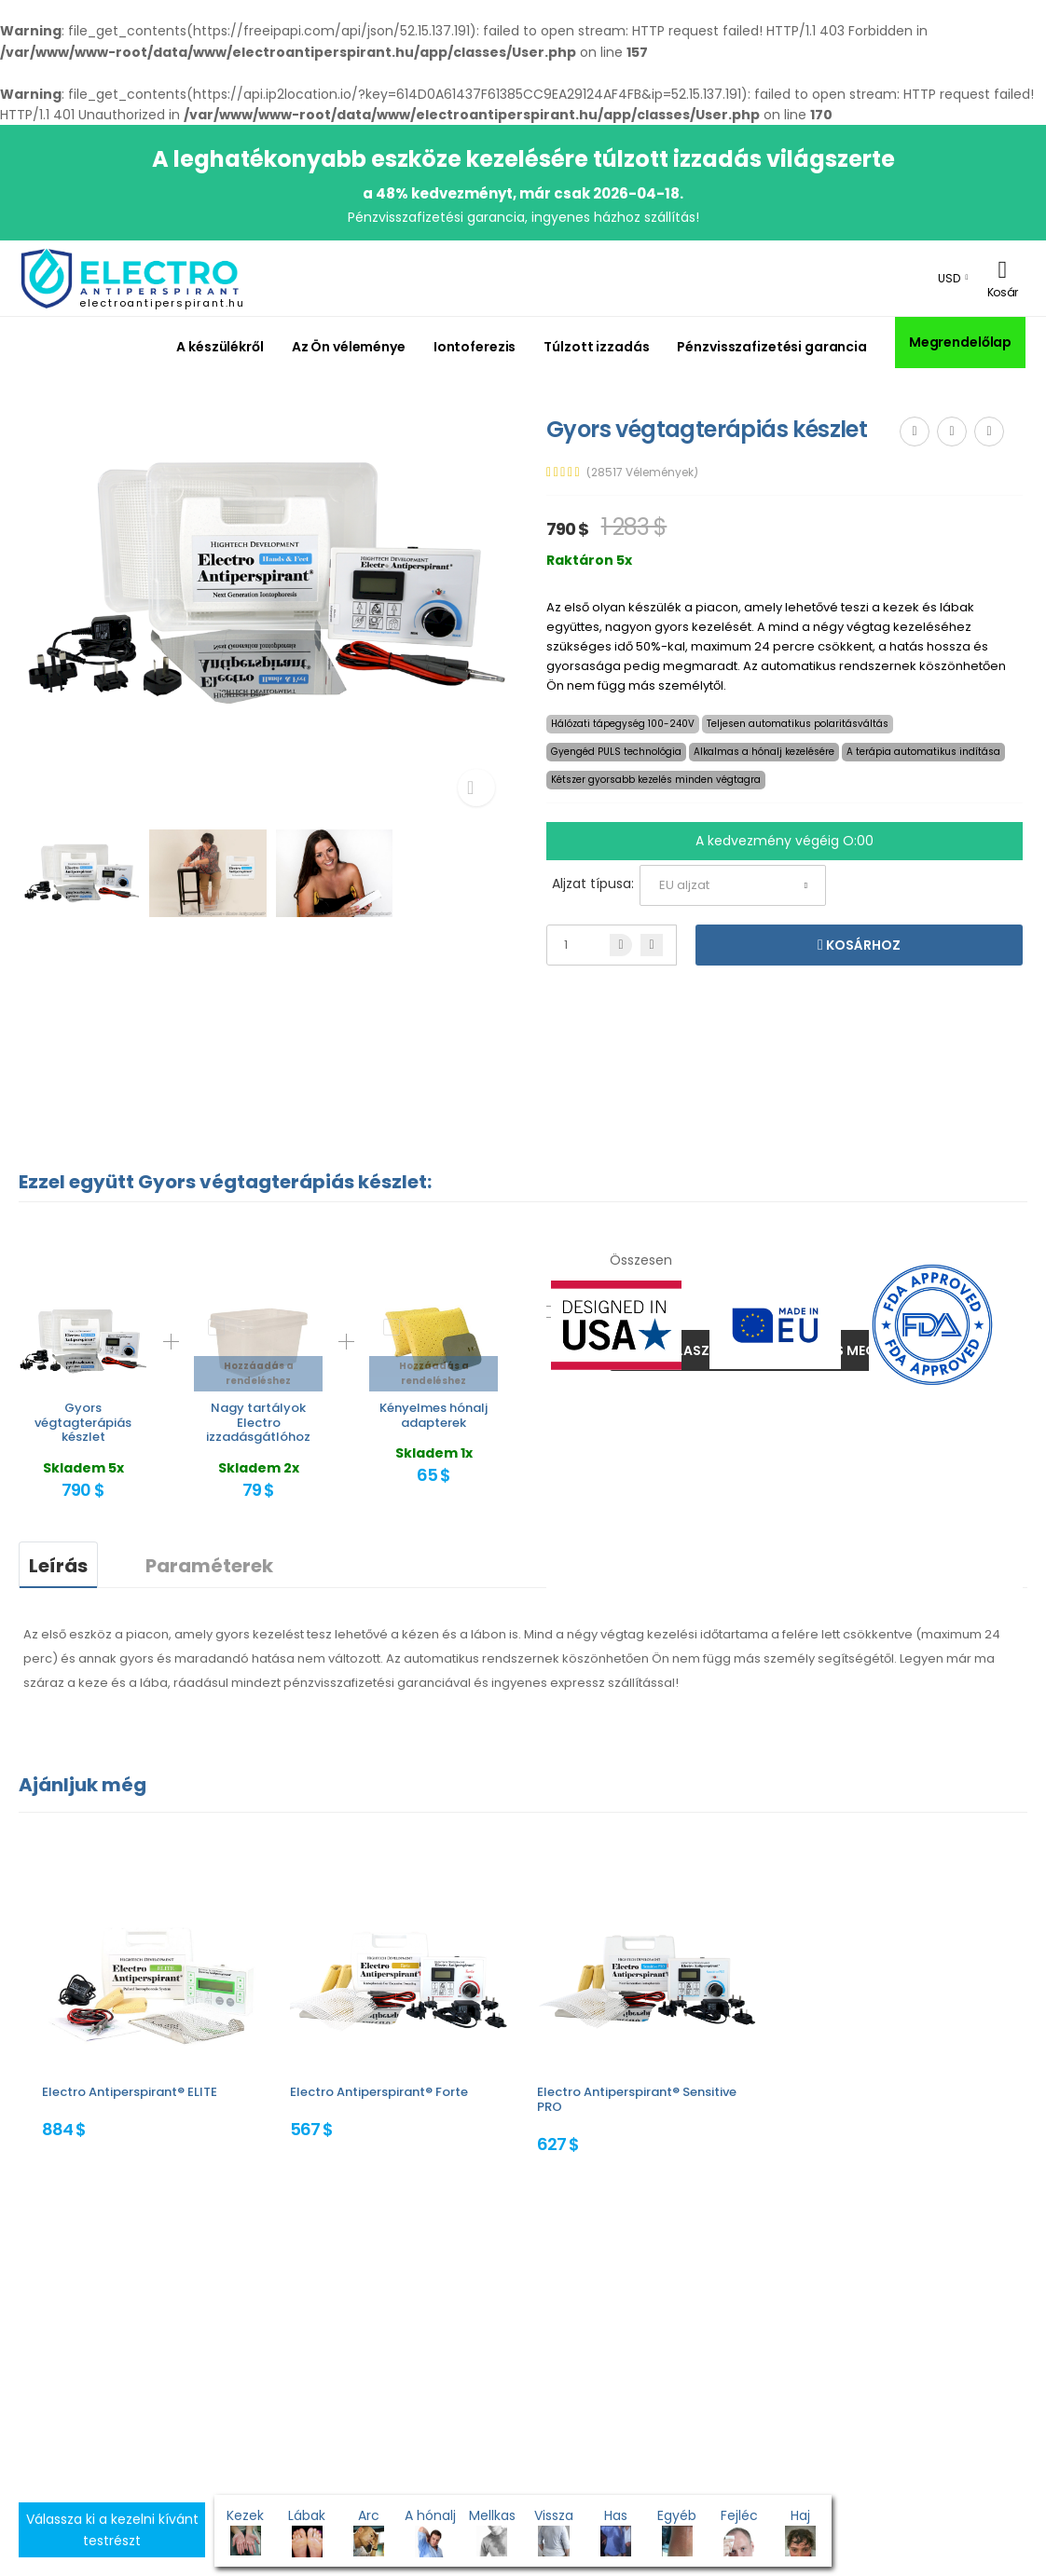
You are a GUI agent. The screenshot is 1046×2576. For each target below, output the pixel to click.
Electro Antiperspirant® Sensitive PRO (636, 2099)
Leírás (58, 1566)
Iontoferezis (475, 346)
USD (949, 278)
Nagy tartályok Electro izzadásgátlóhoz (258, 1422)
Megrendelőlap (960, 342)
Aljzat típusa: (593, 883)
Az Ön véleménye (349, 346)
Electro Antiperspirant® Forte (379, 2092)
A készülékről (219, 346)
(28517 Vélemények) (642, 472)
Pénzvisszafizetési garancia (772, 346)
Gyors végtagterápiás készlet (82, 1422)
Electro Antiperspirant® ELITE (129, 2092)
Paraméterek (209, 1566)
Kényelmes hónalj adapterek (433, 1415)
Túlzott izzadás (596, 346)
